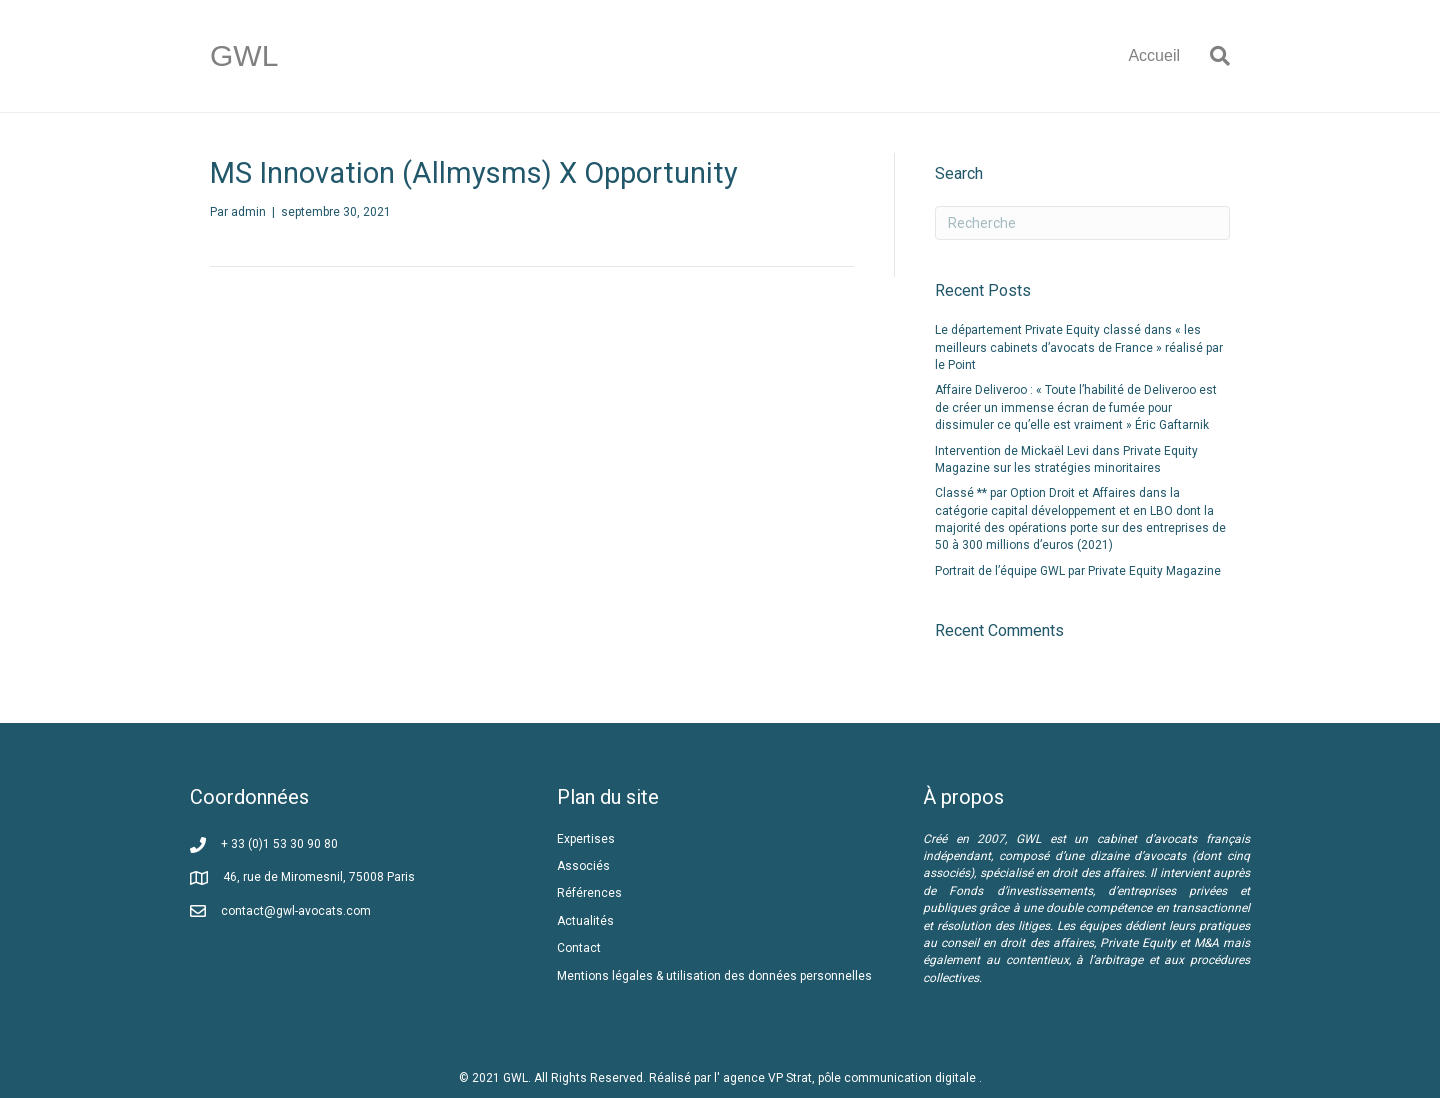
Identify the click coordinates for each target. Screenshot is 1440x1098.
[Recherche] (1212, 56)
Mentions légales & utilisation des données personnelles (714, 976)
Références (591, 893)
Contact (579, 948)
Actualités (585, 921)
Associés (585, 866)
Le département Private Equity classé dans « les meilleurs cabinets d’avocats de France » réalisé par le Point (1079, 347)
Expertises (586, 839)
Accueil (1154, 55)
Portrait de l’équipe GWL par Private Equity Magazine (1078, 571)
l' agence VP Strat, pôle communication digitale (846, 1078)
